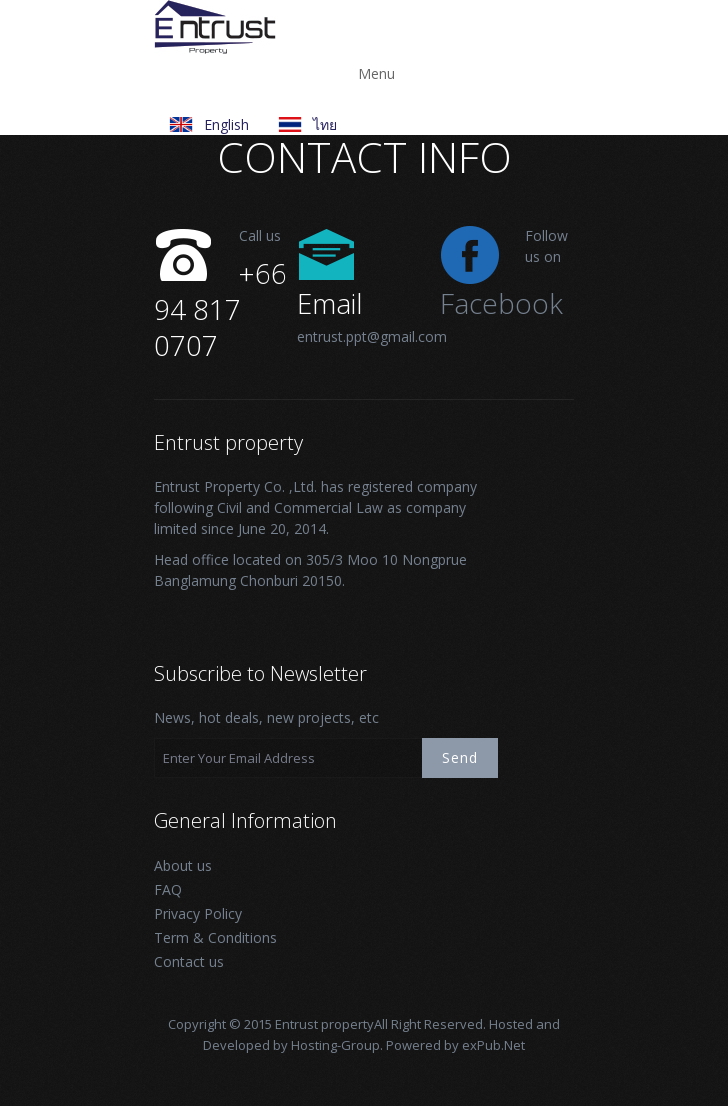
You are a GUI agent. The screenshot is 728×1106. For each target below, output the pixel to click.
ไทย (325, 124)
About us (183, 865)
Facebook (501, 303)
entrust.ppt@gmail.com (372, 336)
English (226, 124)
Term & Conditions (215, 937)
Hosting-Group (335, 1045)
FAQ (168, 889)
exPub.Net (493, 1045)
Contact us (189, 961)
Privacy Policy (198, 913)
